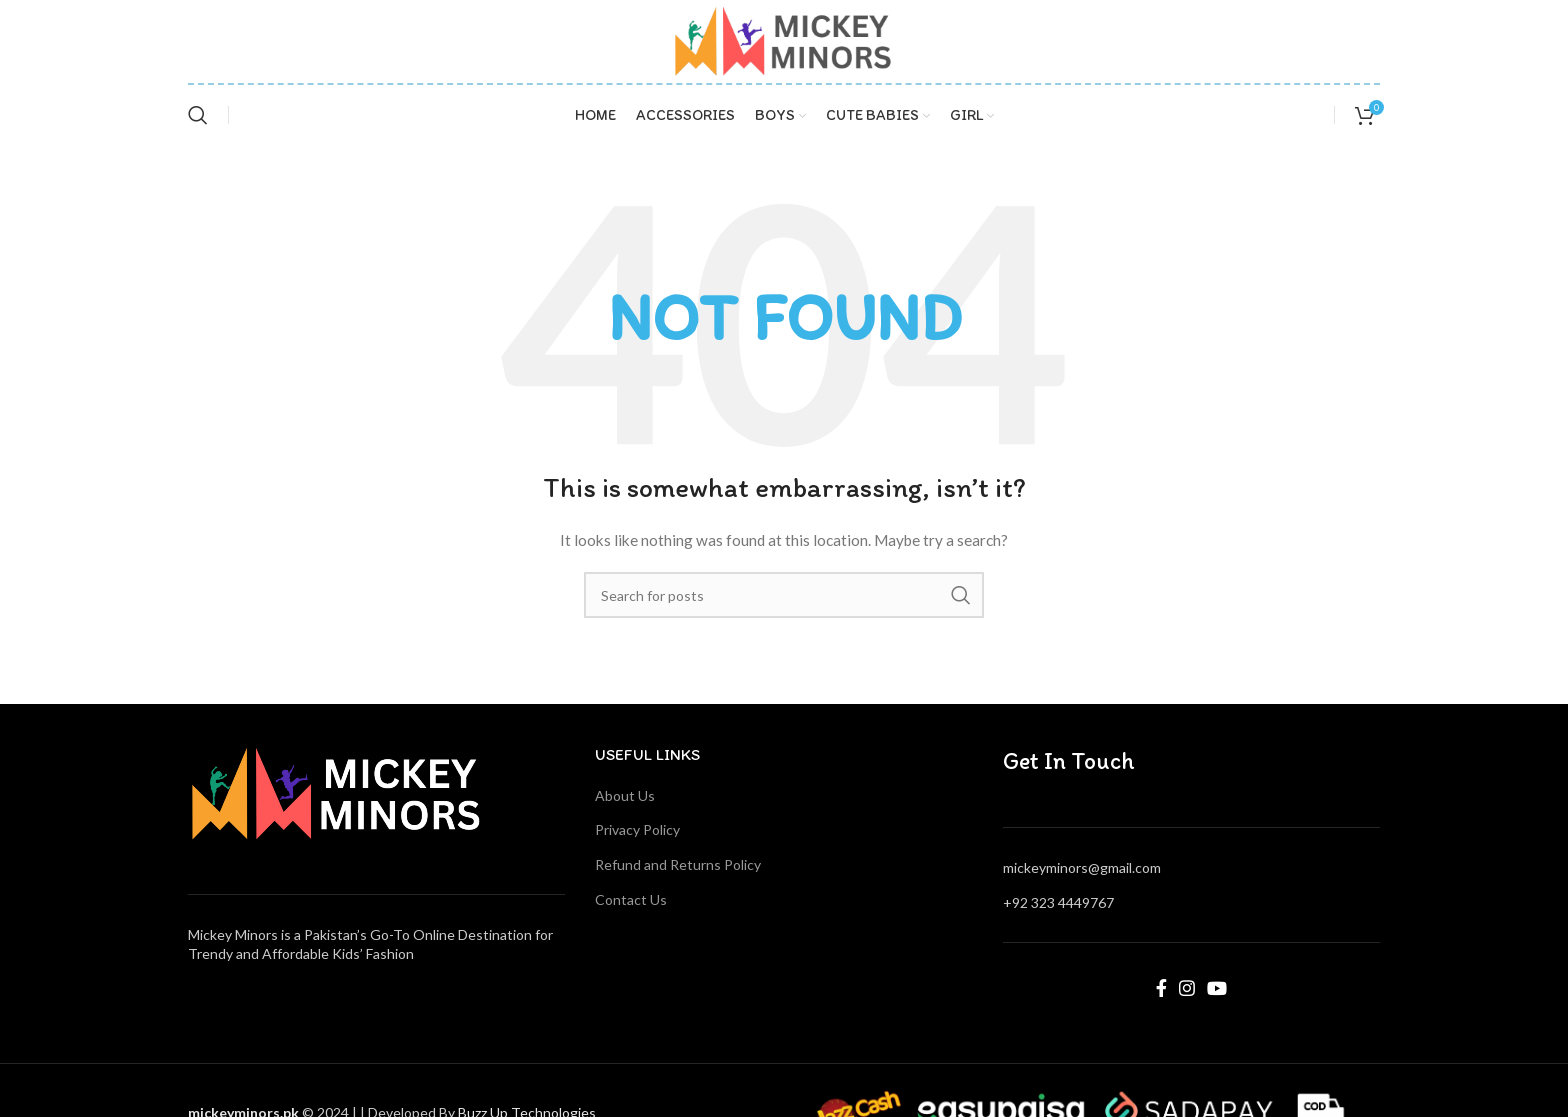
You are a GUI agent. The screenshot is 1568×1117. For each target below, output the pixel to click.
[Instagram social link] (1187, 988)
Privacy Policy (637, 829)
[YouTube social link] (1217, 988)
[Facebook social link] (1161, 988)
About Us (625, 795)
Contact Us (631, 899)
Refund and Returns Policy (678, 864)
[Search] (198, 115)
